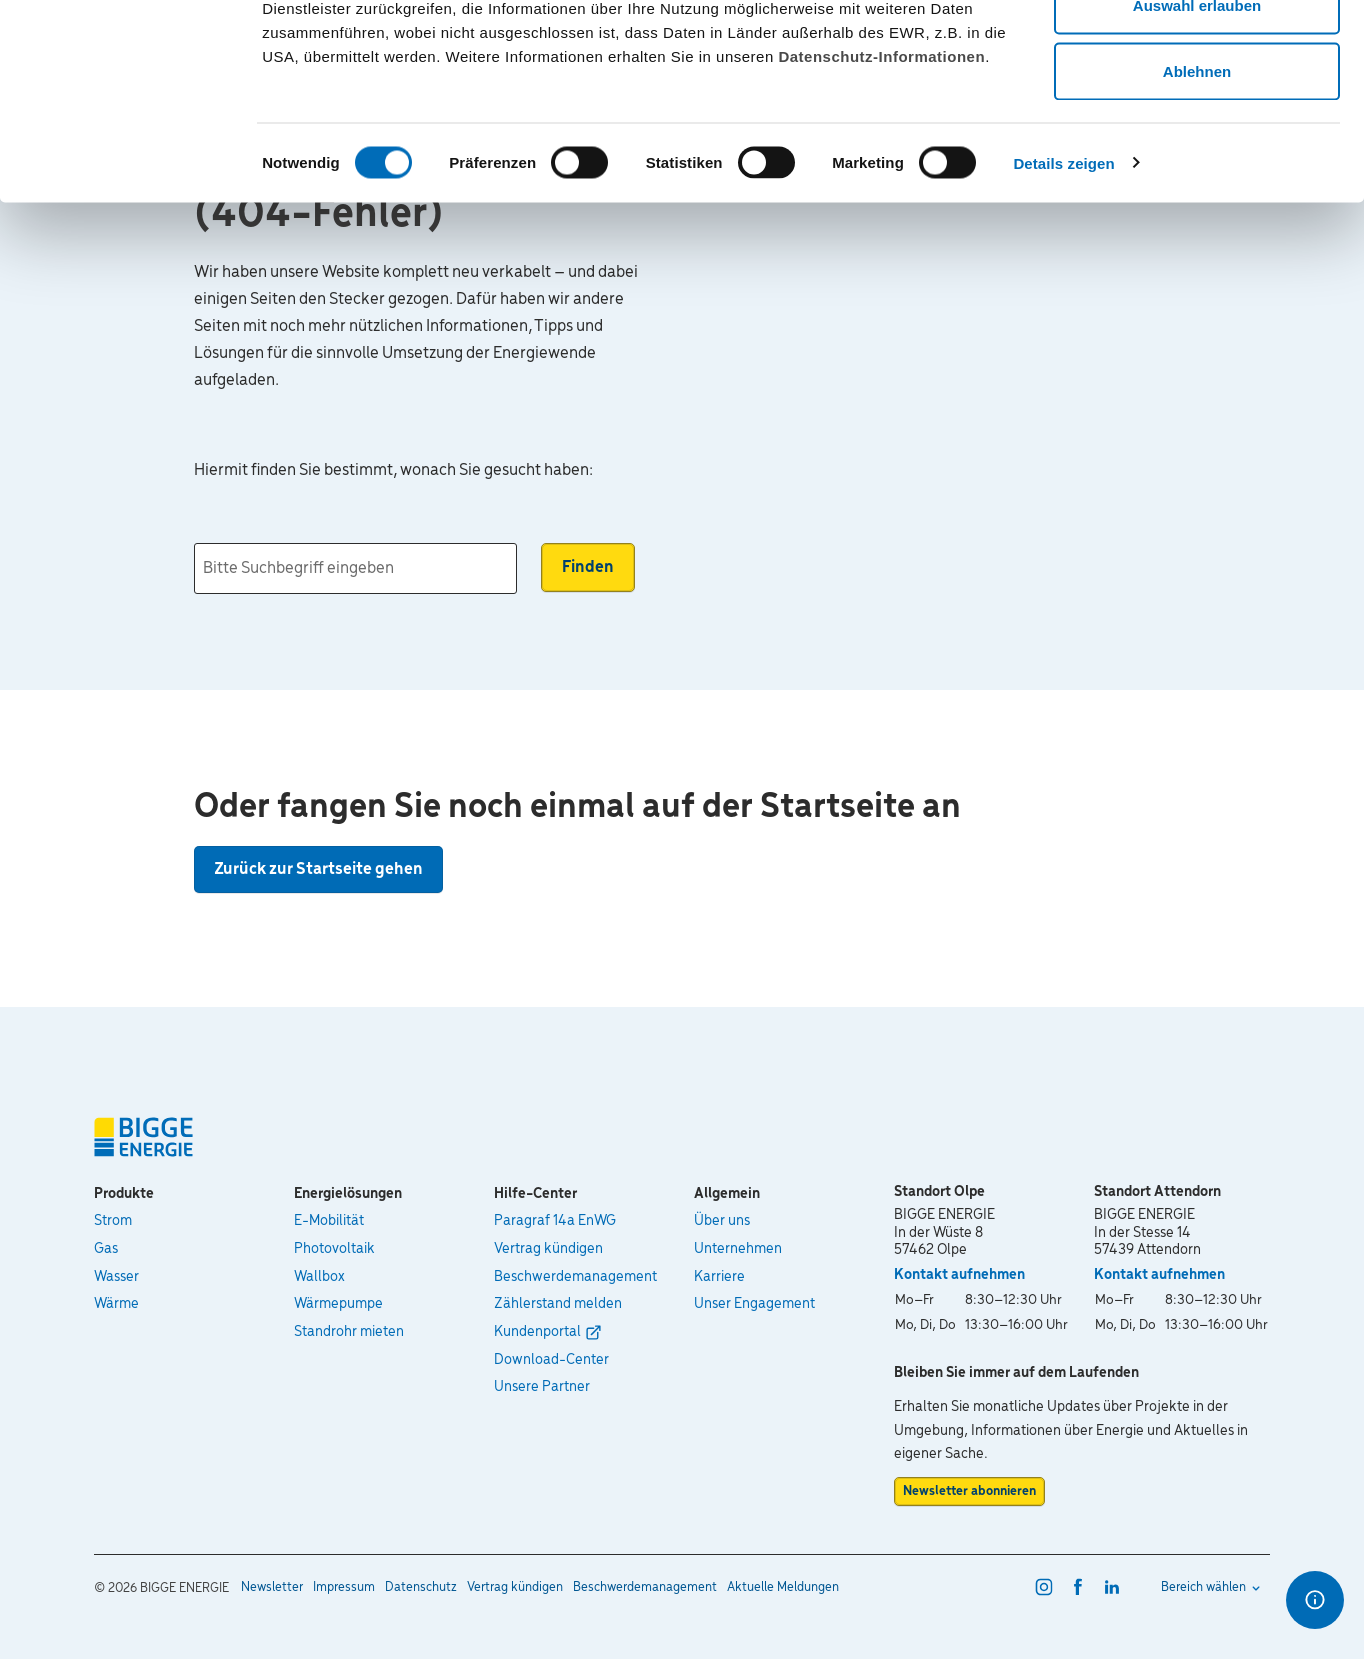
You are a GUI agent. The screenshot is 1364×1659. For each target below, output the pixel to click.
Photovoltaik (334, 1249)
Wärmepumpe (338, 1304)
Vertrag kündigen (548, 1249)
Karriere (719, 1277)
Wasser (116, 1277)
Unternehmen (738, 1249)
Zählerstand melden (558, 1304)
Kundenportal (537, 1332)
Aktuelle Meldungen (783, 1587)
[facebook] (1078, 1587)
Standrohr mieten (349, 1332)
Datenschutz (421, 1587)
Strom (113, 1221)
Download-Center (551, 1360)
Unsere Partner (542, 1387)
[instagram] (1044, 1587)
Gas (106, 1249)
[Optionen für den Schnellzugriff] (1315, 1600)
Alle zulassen (1196, 52)
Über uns (722, 1221)
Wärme (116, 1304)
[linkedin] (1112, 1587)
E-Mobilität (329, 1221)
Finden (588, 567)
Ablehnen (1197, 183)
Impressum (344, 1587)
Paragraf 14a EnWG (555, 1221)
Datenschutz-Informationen (881, 168)
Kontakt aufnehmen (959, 1275)
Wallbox (319, 1277)
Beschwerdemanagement (575, 1277)
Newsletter (272, 1587)
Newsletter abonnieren (969, 1491)
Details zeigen (1063, 275)
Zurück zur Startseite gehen (318, 869)
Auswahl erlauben (1197, 118)
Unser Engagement (754, 1304)
